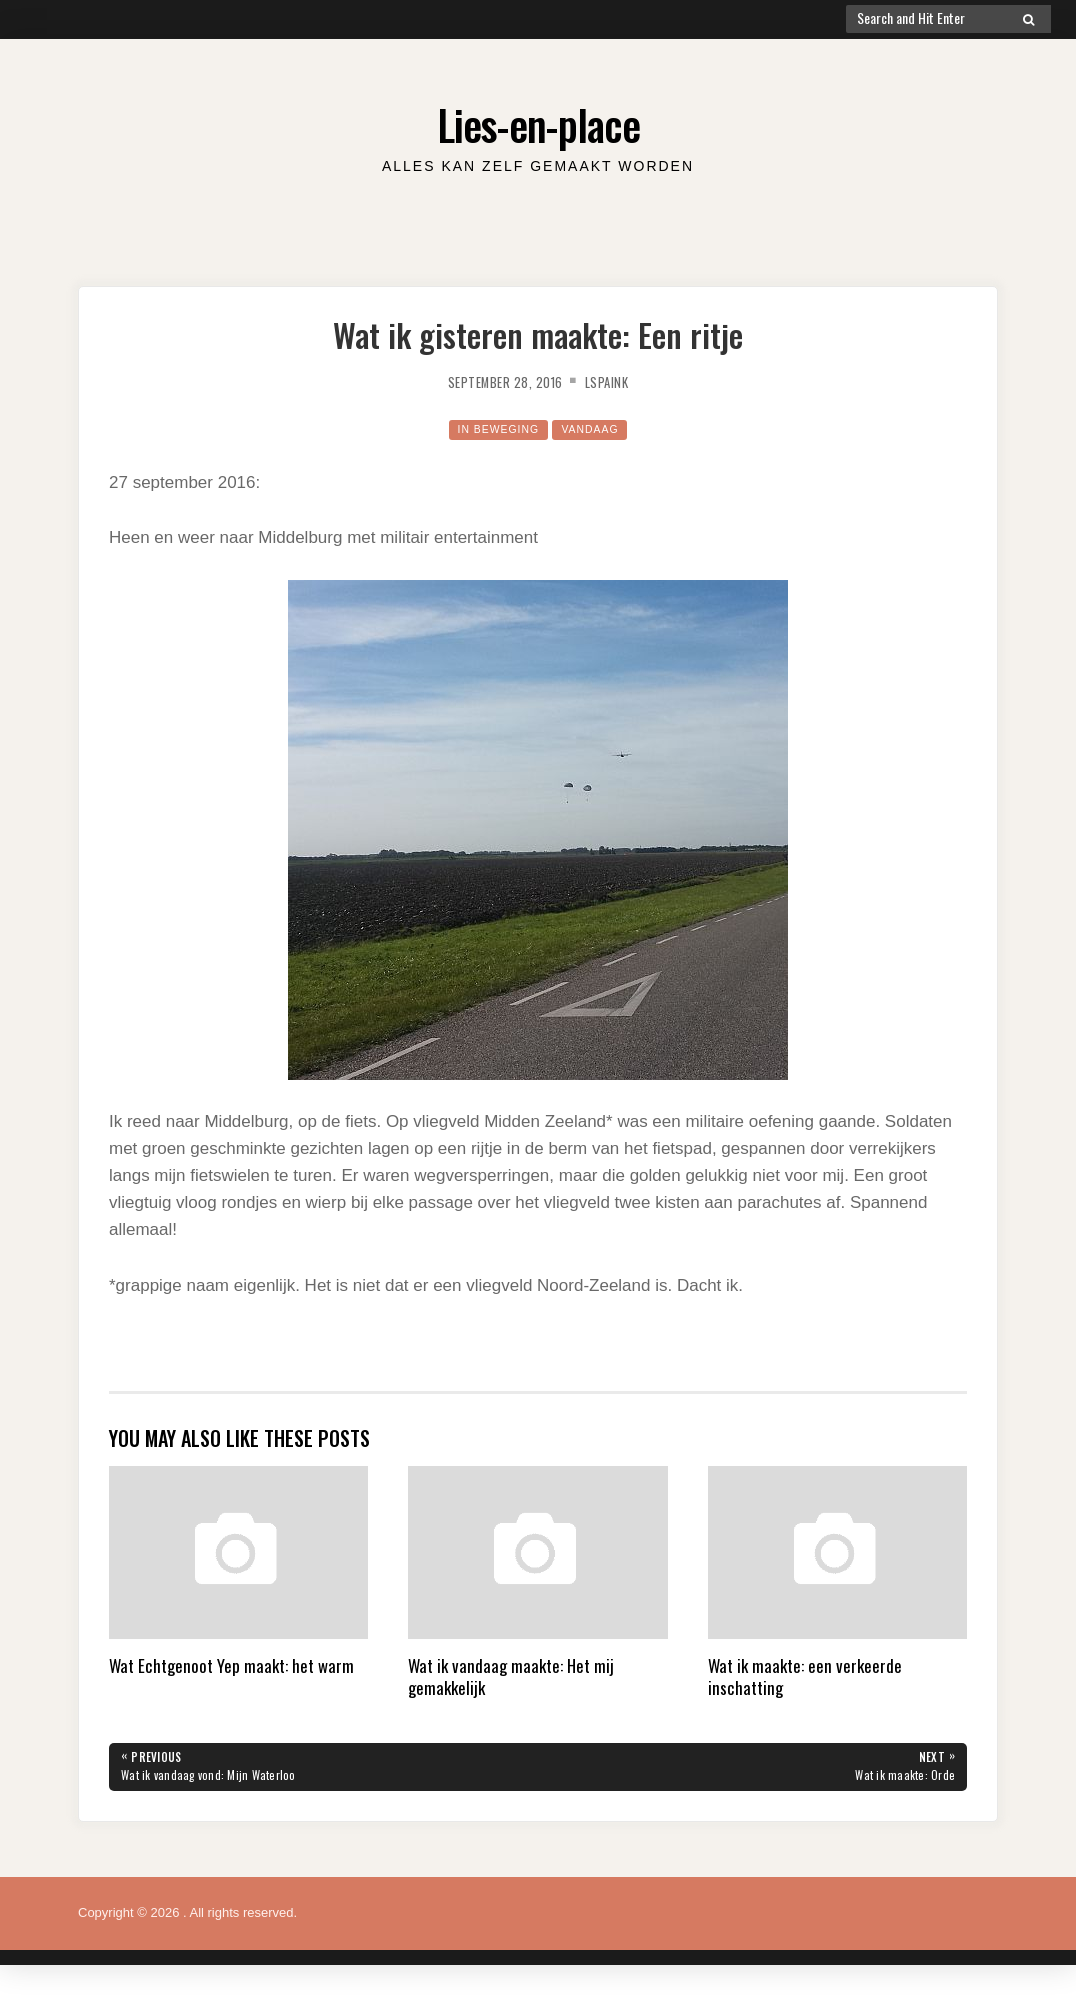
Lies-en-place (538, 119)
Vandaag (599, 428)
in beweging (491, 428)
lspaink (618, 381)
